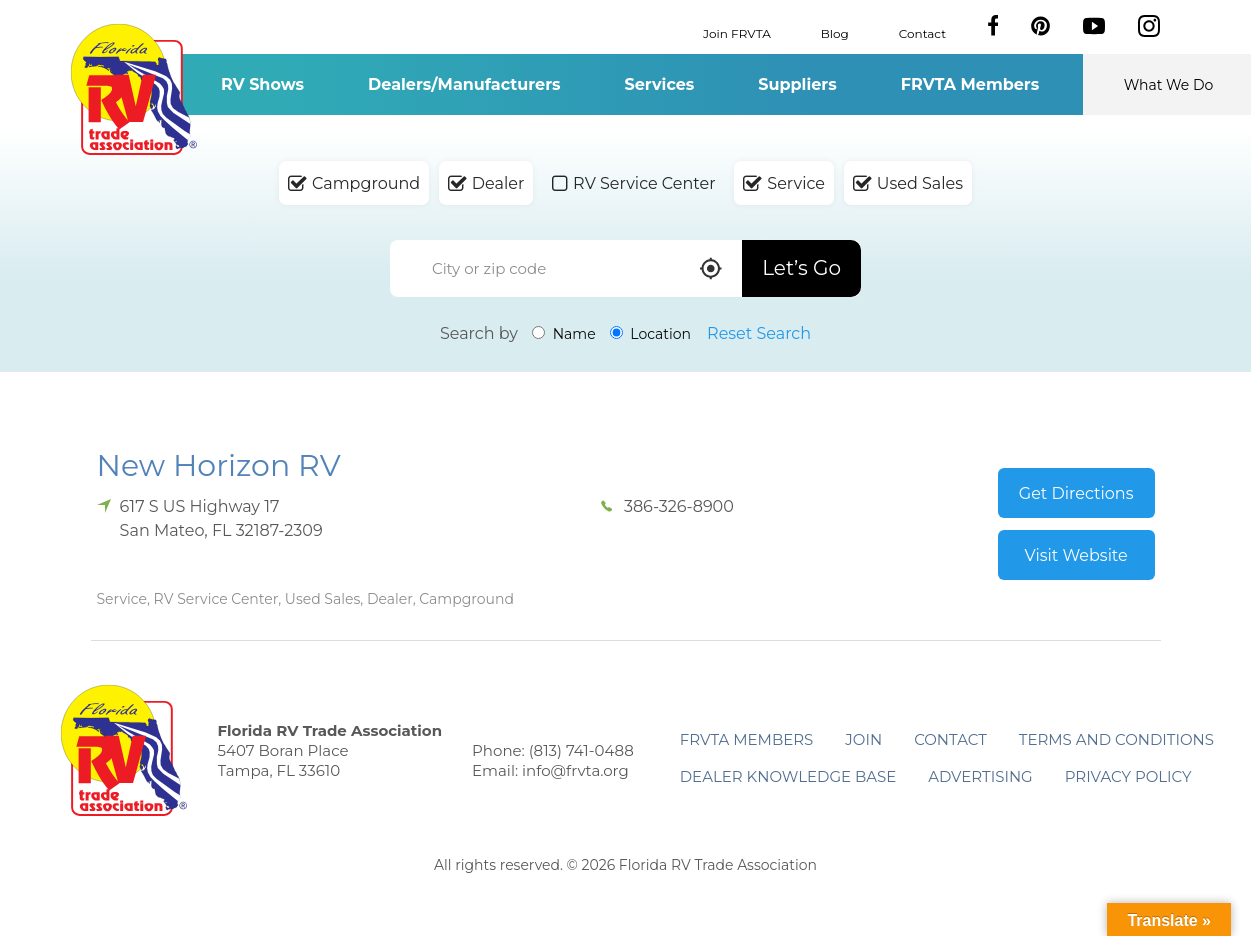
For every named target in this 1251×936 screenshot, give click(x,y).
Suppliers (797, 84)
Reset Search (759, 333)
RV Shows (262, 84)
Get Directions (1076, 493)
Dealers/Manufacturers (464, 84)
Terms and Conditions (1116, 739)
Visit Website (1076, 555)
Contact (922, 32)
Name (564, 334)
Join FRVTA (737, 32)
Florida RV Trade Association (134, 89)
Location (650, 334)
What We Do (1169, 85)
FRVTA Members (970, 84)
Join (863, 739)
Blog (835, 32)
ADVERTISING (980, 776)
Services (660, 84)
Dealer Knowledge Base (788, 776)
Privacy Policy (1128, 776)
